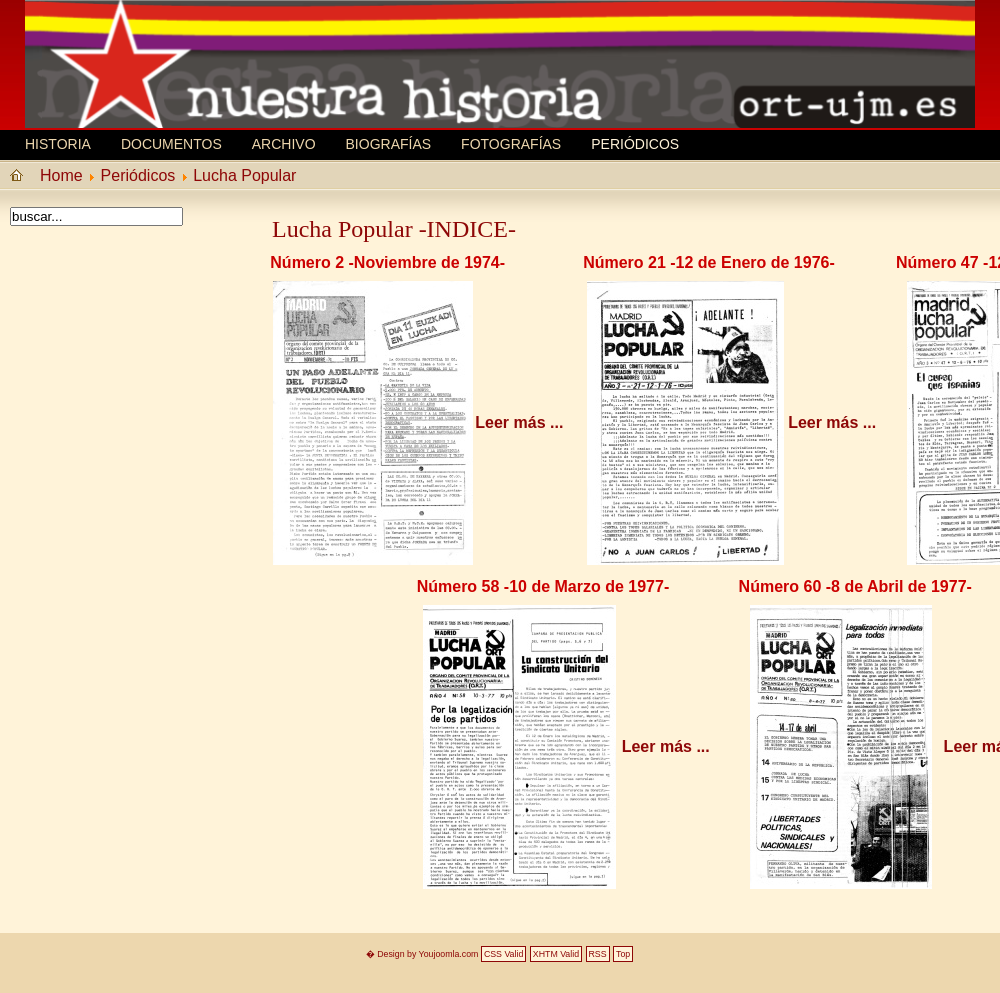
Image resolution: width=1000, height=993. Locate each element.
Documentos (171, 144)
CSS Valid (503, 954)
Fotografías (511, 144)
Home (61, 175)
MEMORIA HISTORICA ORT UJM (175, 47)
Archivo (284, 144)
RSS (598, 954)
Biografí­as (389, 144)
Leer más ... (519, 422)
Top (623, 954)
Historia (58, 144)
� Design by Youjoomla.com (422, 954)
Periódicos (635, 144)
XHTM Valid (556, 954)
